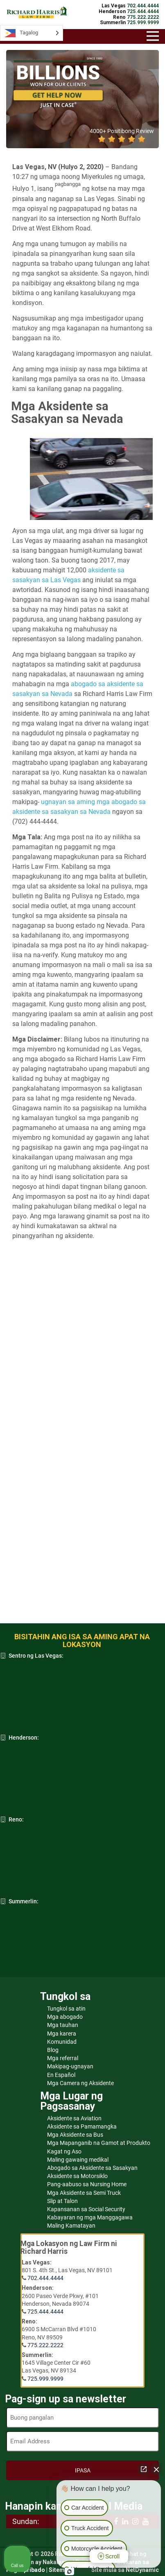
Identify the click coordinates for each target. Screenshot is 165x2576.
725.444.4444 (45, 2311)
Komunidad (62, 2041)
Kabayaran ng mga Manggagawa (90, 2217)
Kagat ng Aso (64, 2151)
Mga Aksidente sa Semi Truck (84, 2193)
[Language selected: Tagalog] (31, 33)
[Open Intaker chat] (69, 2571)
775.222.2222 (45, 2345)
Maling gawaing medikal (77, 2159)
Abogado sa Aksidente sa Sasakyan (92, 2168)
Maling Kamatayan (71, 2225)
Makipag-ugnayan (70, 2066)
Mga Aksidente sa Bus (75, 2134)
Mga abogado (65, 2016)
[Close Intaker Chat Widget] (156, 2469)
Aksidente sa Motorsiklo (77, 2176)
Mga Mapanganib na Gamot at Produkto (98, 2143)
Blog (53, 2050)
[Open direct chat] (143, 2469)
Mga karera (61, 2033)
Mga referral (62, 2058)
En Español (61, 2075)
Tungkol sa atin (66, 2008)
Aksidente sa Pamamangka (82, 2126)
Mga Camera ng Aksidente (80, 2083)
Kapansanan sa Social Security (86, 2209)
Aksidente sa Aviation (74, 2118)
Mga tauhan (62, 2025)
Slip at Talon (62, 2201)
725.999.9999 (45, 2378)
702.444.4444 (45, 2278)
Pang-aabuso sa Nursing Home (87, 2184)
